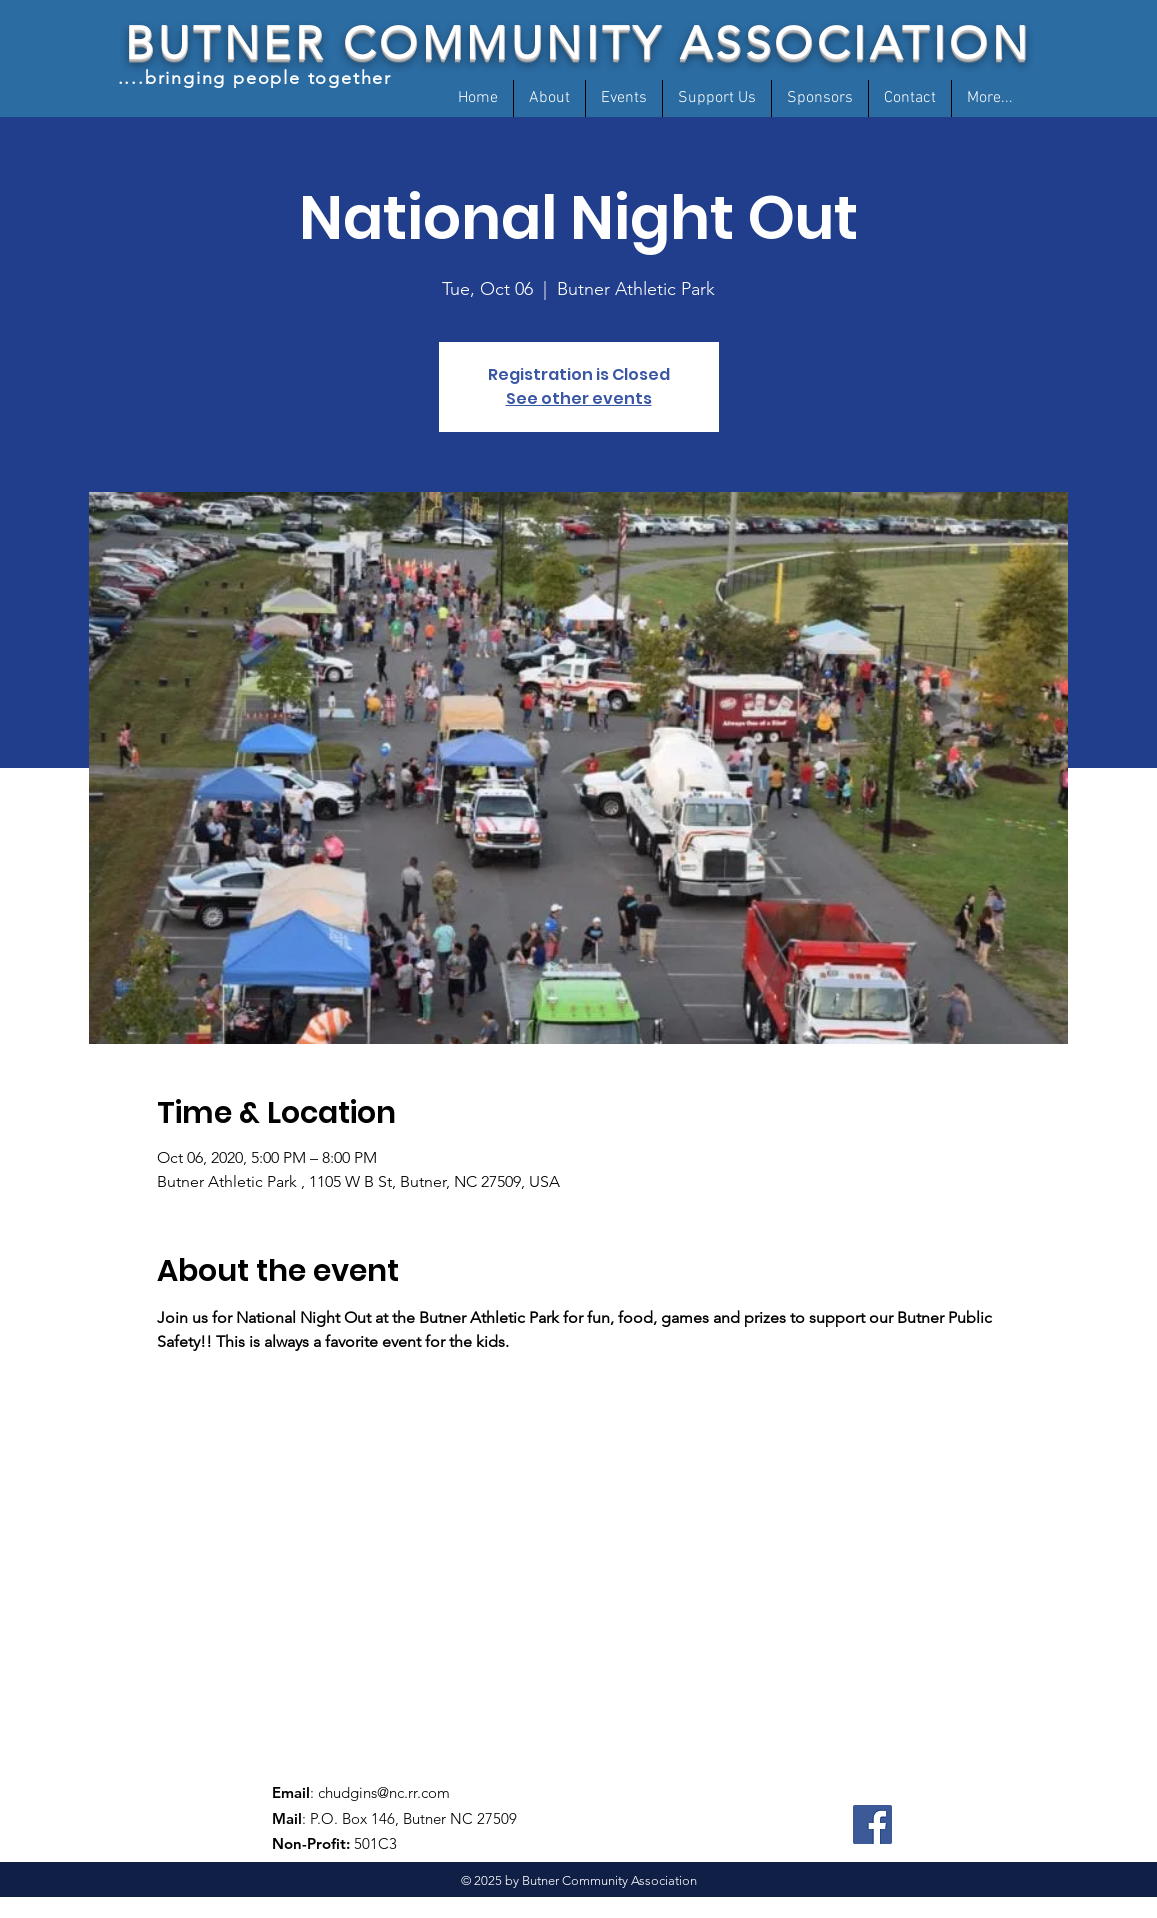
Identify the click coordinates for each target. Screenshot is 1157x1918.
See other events (579, 398)
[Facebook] (872, 1824)
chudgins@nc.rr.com (384, 1792)
